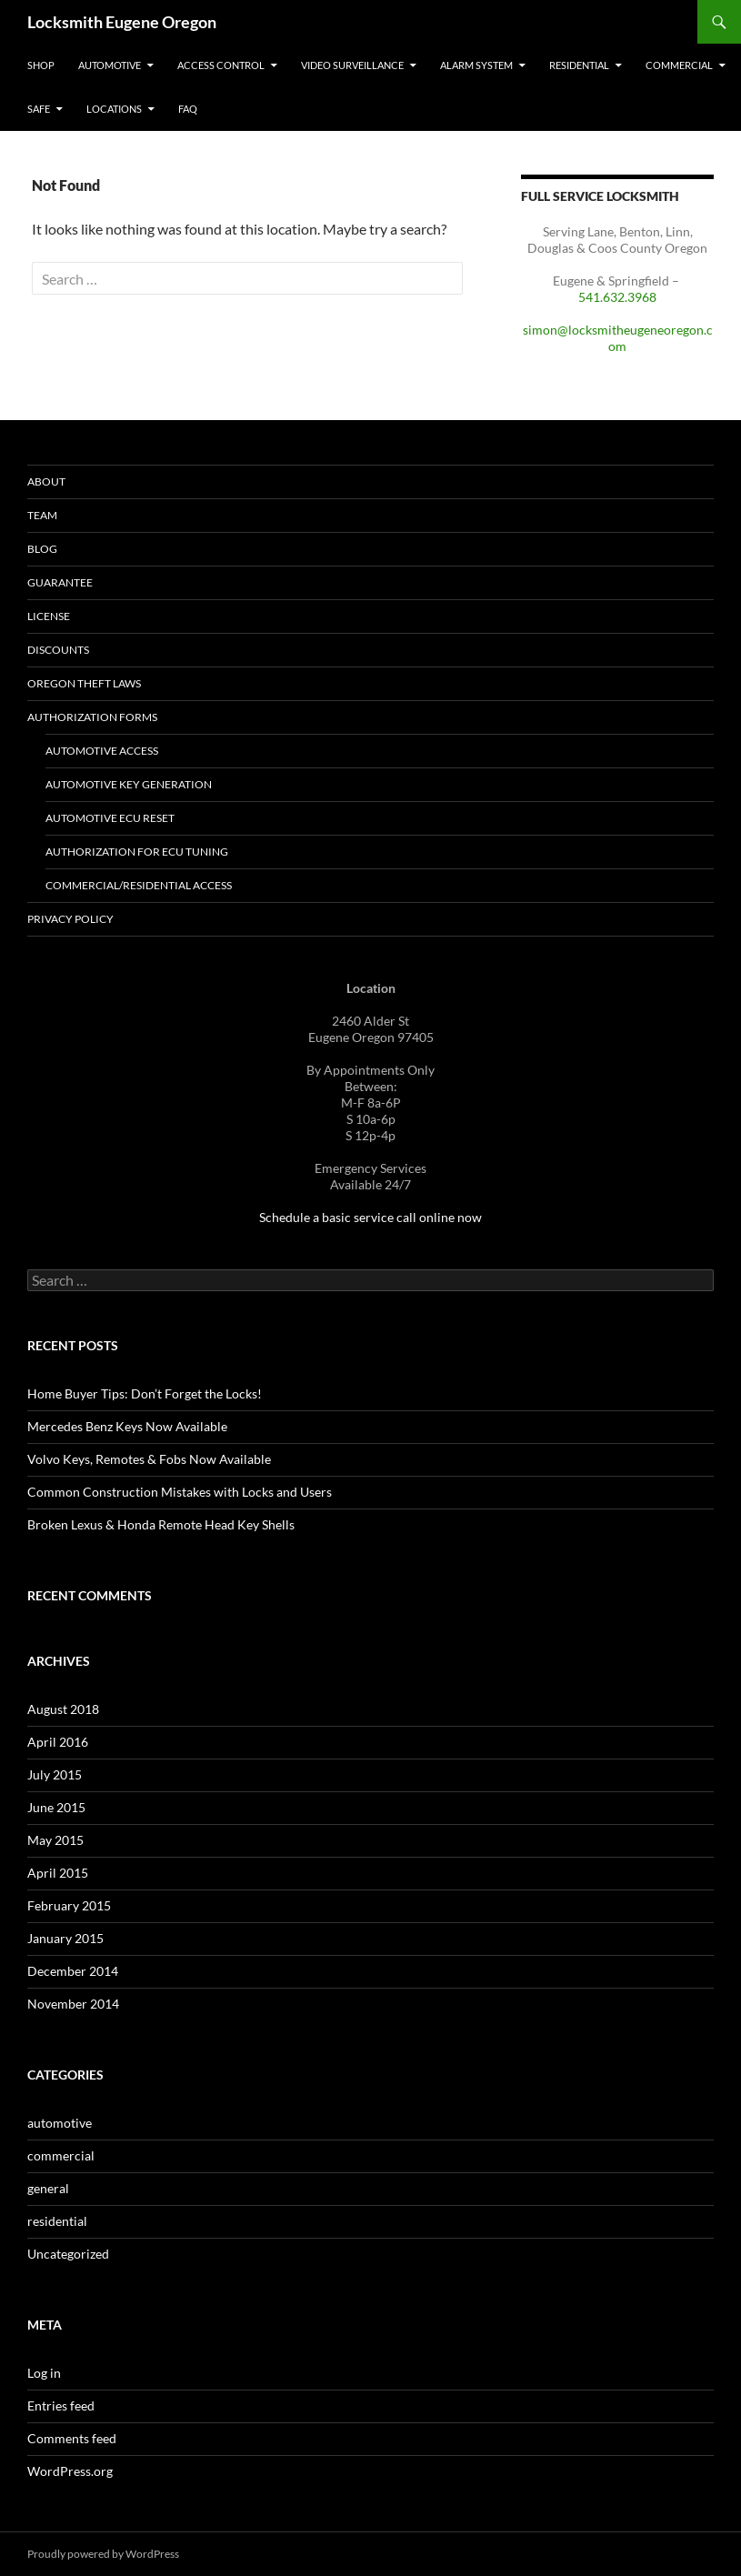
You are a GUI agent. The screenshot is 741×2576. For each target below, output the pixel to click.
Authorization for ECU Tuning (136, 851)
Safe (38, 109)
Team (42, 515)
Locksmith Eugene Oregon (121, 22)
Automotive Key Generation (128, 784)
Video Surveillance (352, 65)
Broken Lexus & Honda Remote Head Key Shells (161, 1524)
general (48, 2188)
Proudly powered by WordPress (103, 2554)
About (46, 481)
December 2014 (72, 1971)
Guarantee (60, 582)
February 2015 (69, 1905)
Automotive (109, 65)
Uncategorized (68, 2253)
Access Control (221, 65)
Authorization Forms (92, 717)
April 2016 (57, 1741)
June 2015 (56, 1807)
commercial (61, 2155)
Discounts (58, 650)
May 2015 (55, 1840)
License (48, 616)
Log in (44, 2373)
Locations (114, 109)
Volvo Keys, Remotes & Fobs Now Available (149, 1459)
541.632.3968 (617, 297)
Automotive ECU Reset (110, 818)
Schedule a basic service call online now (370, 1217)
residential (57, 2221)
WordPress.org (70, 2471)
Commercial (679, 65)
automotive (59, 2122)
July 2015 (54, 1774)
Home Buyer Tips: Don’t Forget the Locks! (144, 1393)
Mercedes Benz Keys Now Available (127, 1426)
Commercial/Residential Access (138, 885)
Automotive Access (101, 750)
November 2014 (73, 2003)
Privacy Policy (70, 919)
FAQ (187, 109)
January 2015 (65, 1938)
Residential (579, 65)
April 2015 (57, 1872)
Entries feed (61, 2405)
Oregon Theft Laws (84, 683)
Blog (42, 549)
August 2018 (63, 1709)
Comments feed (71, 2438)
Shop (41, 65)
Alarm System (476, 65)
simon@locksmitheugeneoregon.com (618, 338)
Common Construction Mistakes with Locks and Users (179, 1491)
